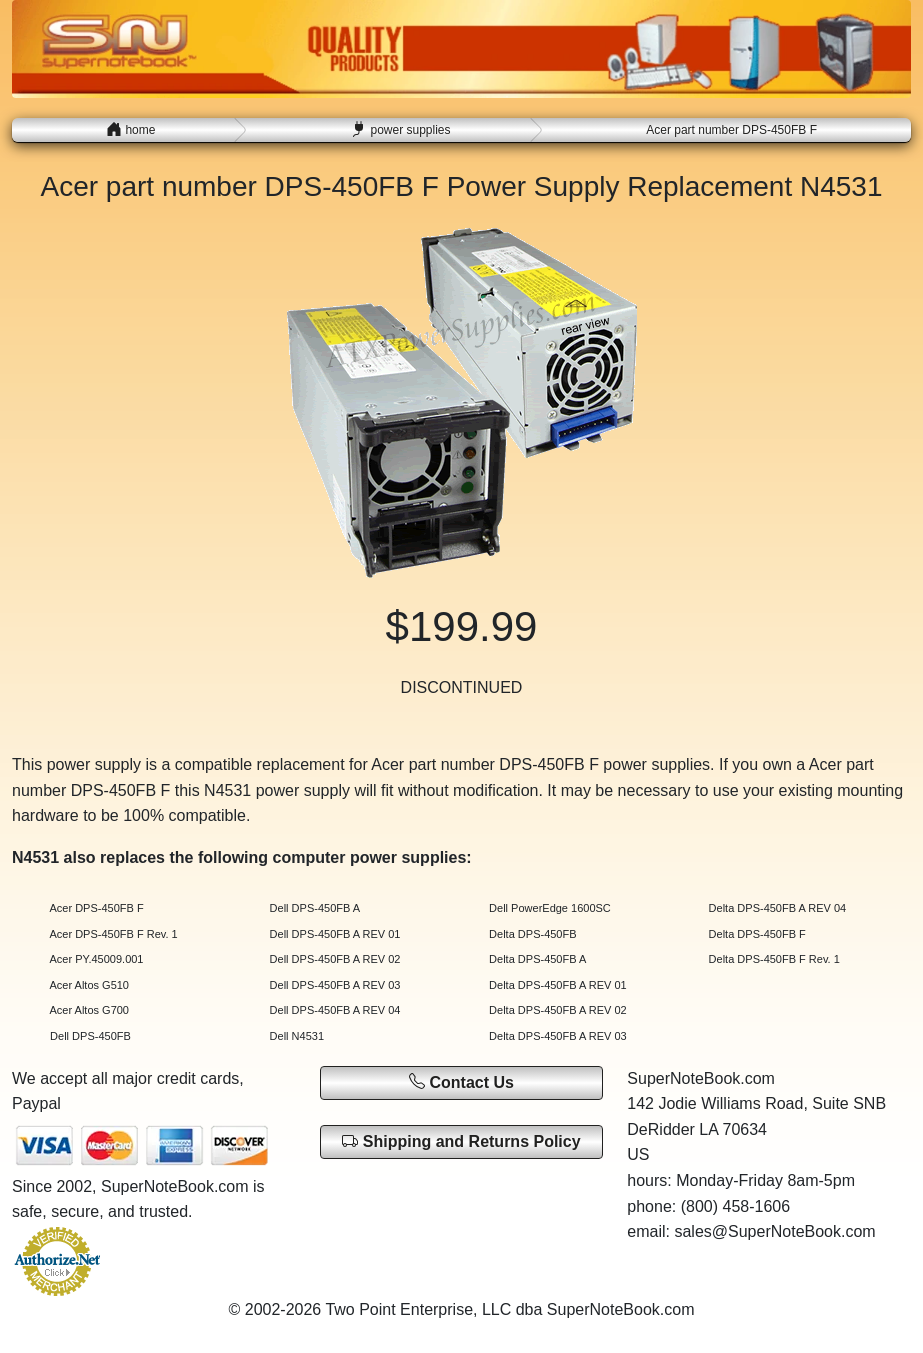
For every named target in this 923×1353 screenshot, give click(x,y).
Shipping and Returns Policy (461, 1141)
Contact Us (461, 1081)
